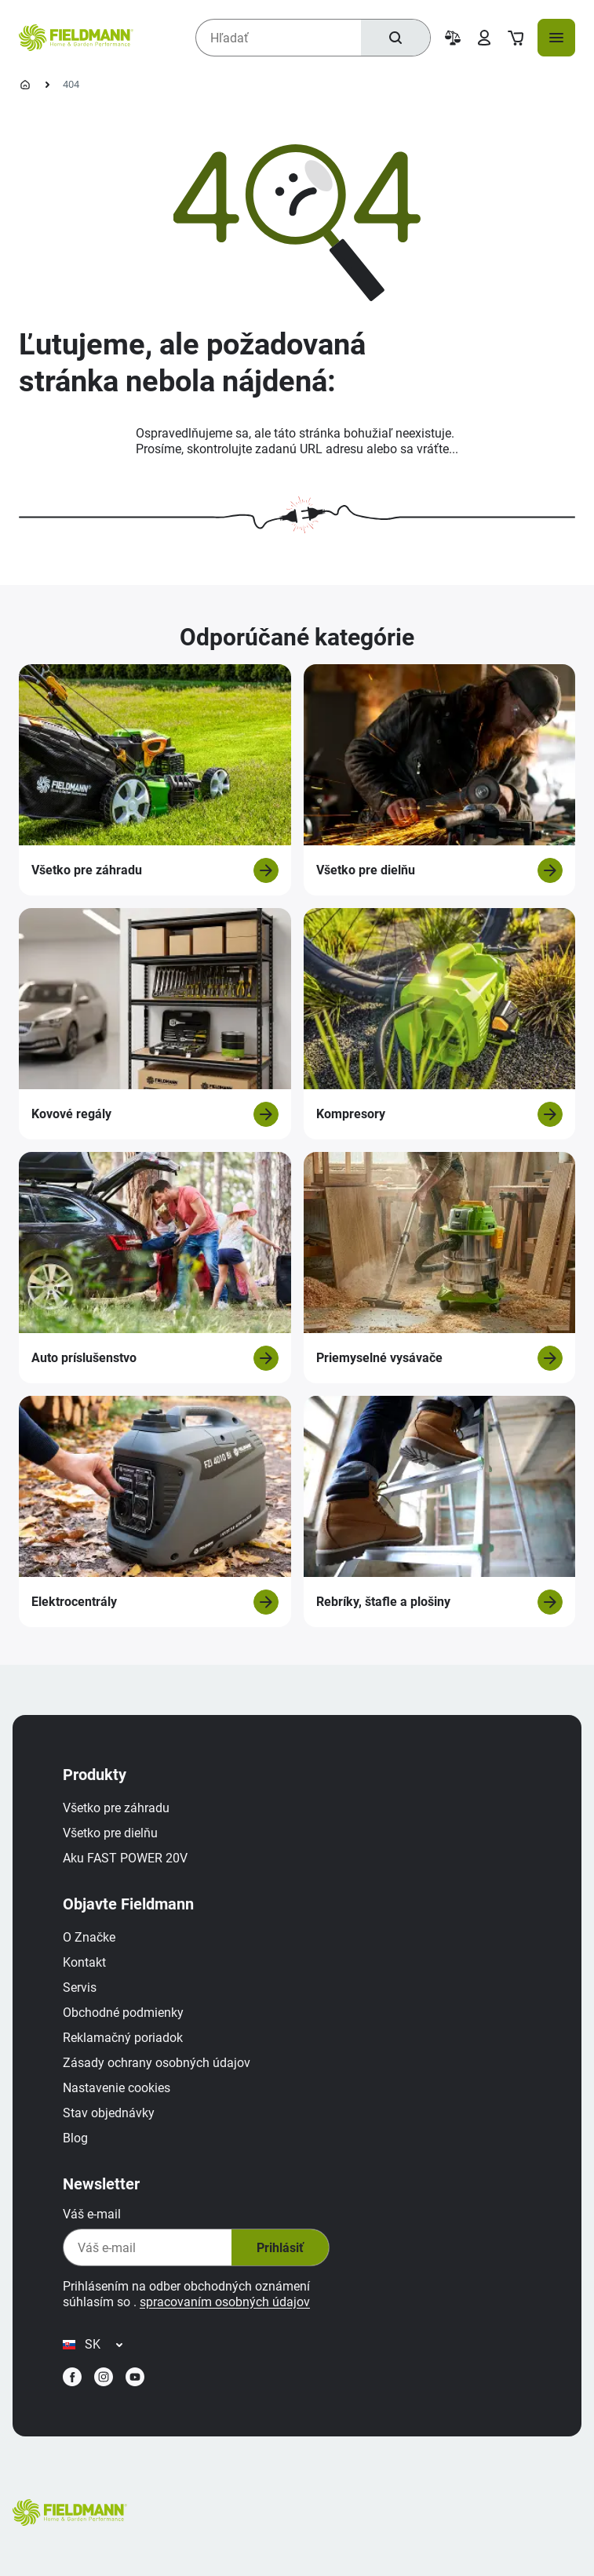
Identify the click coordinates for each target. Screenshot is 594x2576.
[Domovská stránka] (25, 84)
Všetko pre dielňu (110, 1833)
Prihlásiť (280, 2247)
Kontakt (84, 1962)
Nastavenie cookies (116, 2087)
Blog (75, 2138)
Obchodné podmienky (123, 2012)
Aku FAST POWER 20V (125, 1858)
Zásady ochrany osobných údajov (156, 2062)
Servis (80, 1987)
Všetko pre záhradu (116, 1807)
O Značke (89, 1937)
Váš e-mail (92, 2214)
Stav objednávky (109, 2112)
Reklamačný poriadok (123, 2037)
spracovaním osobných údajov (225, 2301)
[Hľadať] (395, 38)
